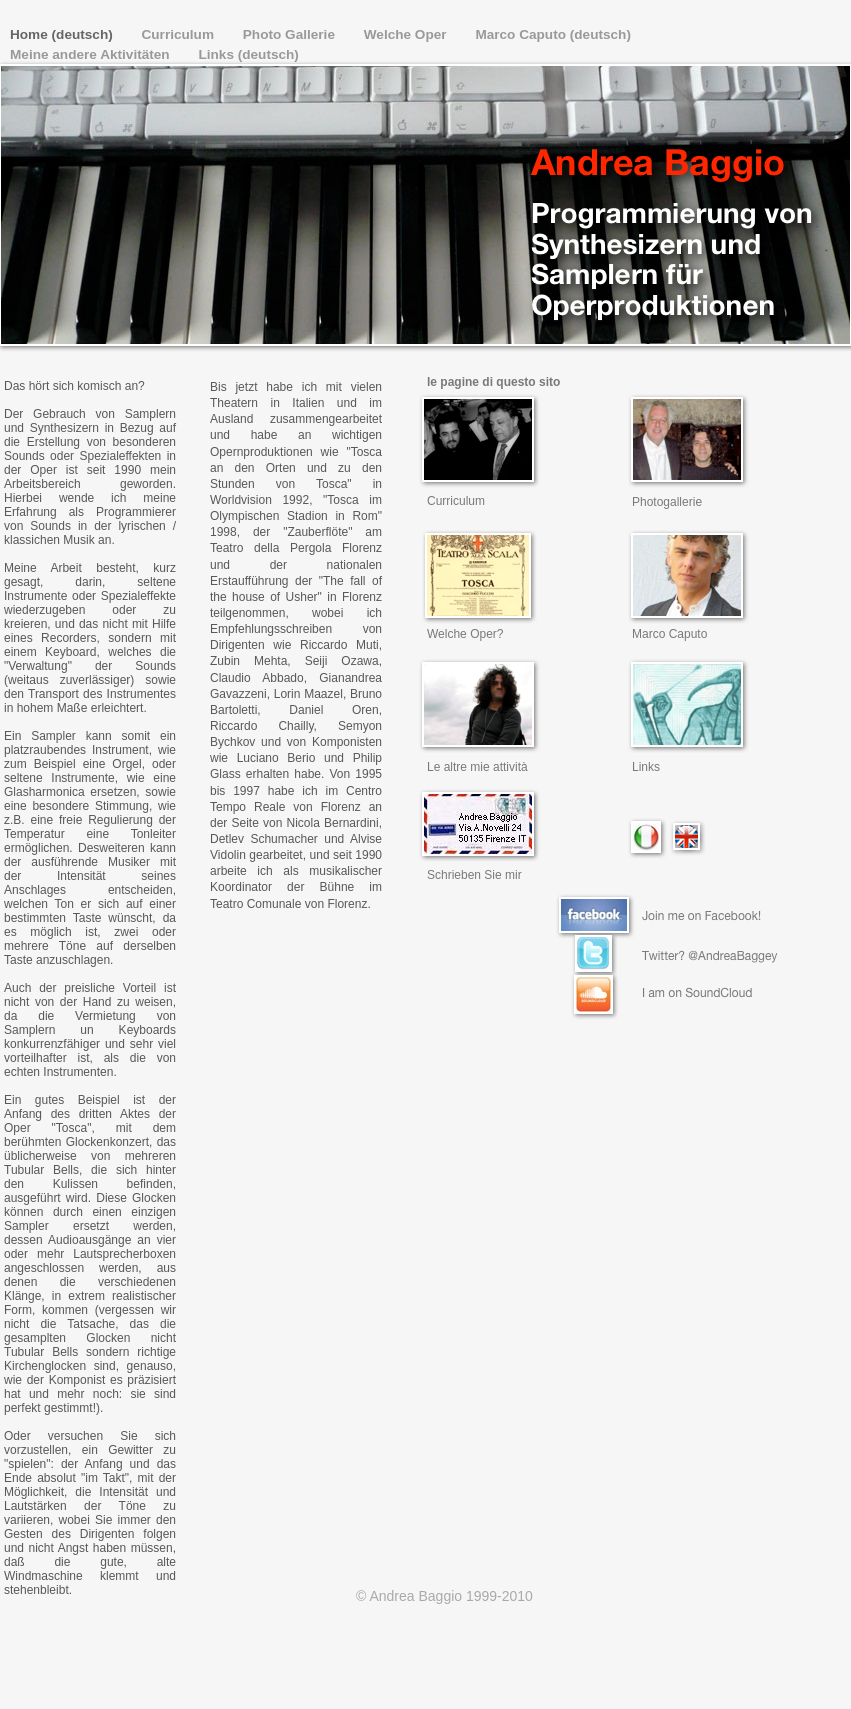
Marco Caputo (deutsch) (553, 34)
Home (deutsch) (63, 34)
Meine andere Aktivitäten (91, 54)
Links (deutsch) (248, 54)
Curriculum (180, 34)
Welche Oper (407, 34)
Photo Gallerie (291, 34)
